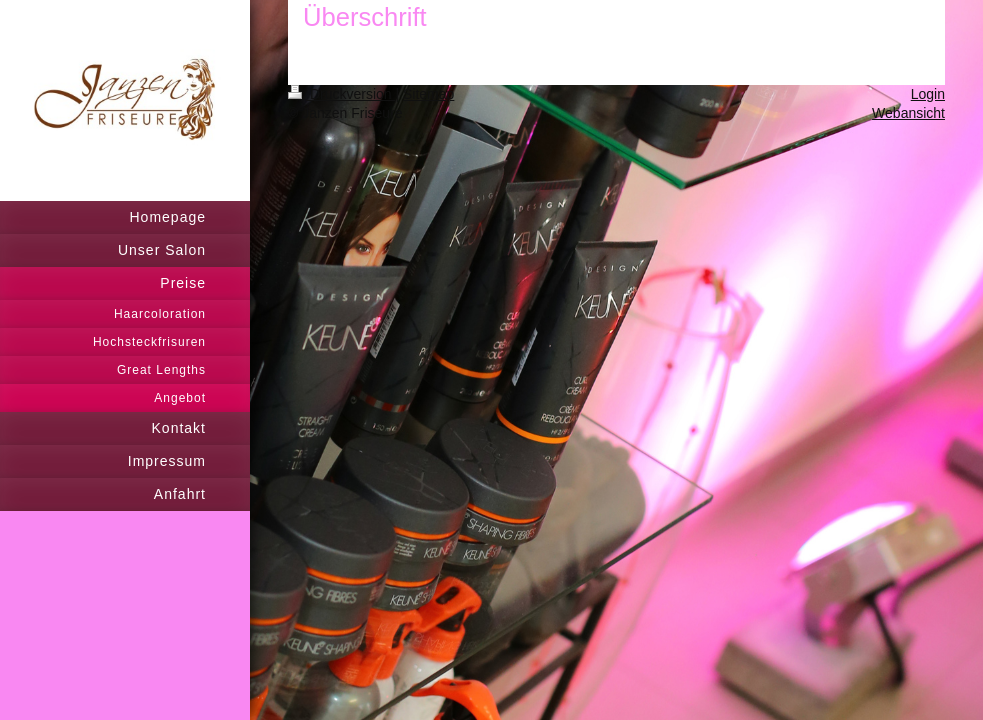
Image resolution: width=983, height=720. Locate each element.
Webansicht (908, 113)
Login (928, 94)
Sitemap (428, 94)
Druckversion (341, 94)
